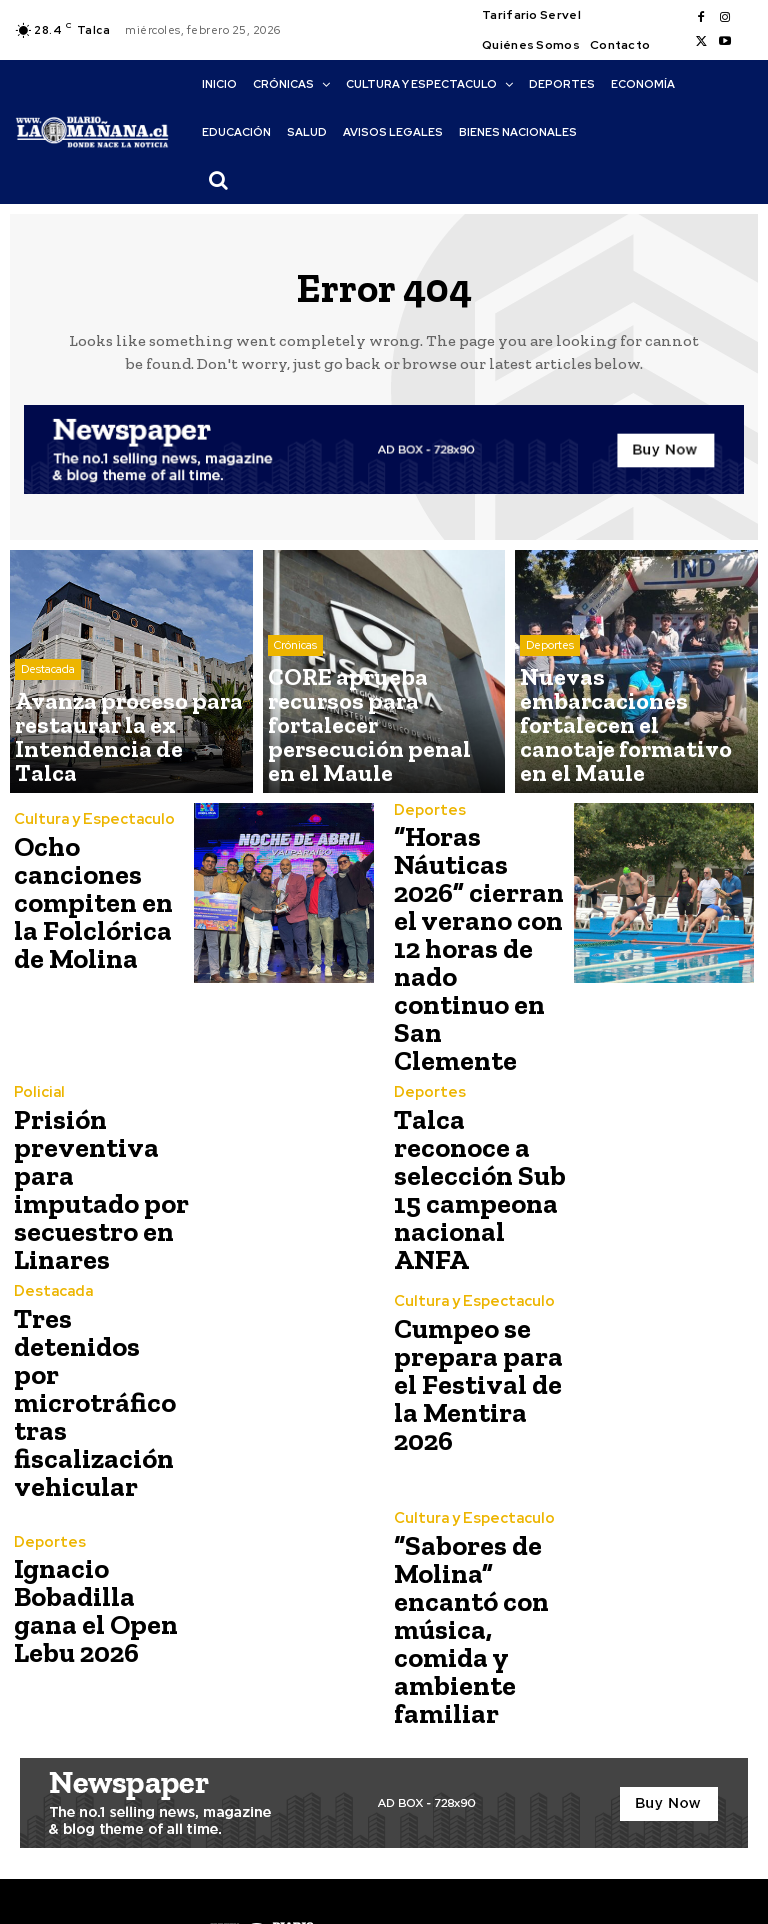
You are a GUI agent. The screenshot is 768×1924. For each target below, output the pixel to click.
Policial (36, 1028)
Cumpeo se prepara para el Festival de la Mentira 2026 (477, 1290)
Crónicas (295, 719)
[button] (218, 180)
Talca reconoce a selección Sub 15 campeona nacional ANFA (477, 1100)
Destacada (48, 719)
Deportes (550, 719)
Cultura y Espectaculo (86, 843)
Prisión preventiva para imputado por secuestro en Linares (97, 1100)
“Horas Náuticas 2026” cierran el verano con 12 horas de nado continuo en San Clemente (478, 907)
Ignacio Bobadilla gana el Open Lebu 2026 (97, 1480)
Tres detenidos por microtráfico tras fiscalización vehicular (97, 1290)
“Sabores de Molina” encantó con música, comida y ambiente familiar (481, 1480)
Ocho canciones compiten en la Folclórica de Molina (101, 903)
